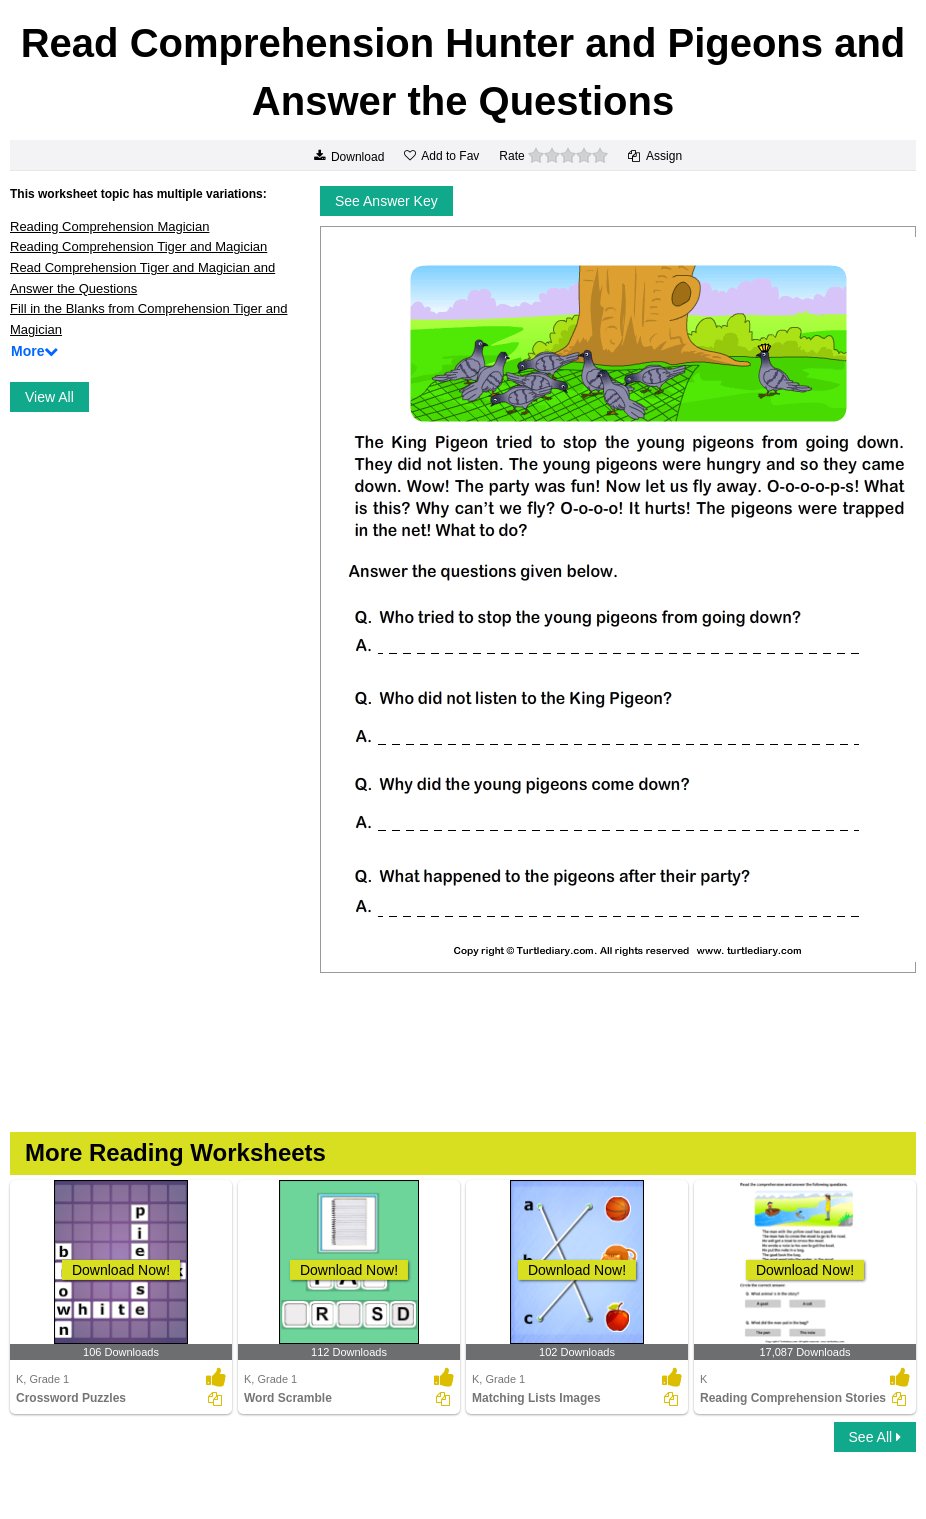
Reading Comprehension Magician (109, 226)
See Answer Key (386, 201)
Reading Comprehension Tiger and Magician (138, 246)
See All (875, 1437)
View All (49, 397)
